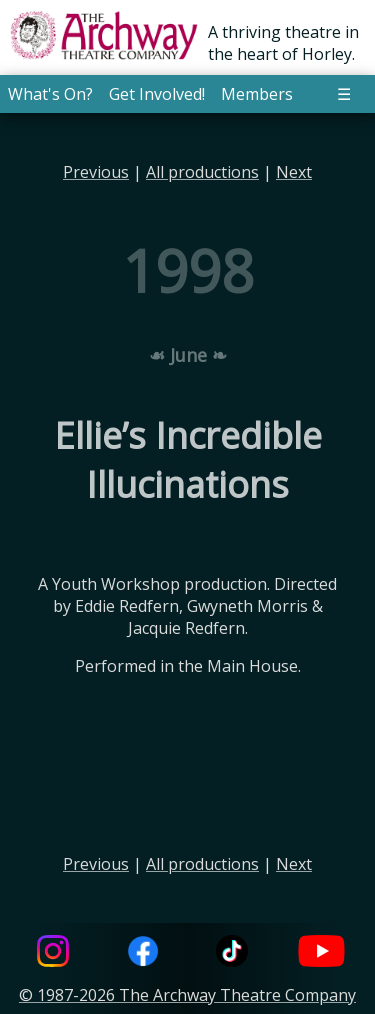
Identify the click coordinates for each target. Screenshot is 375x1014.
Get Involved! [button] (157, 94)
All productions (202, 172)
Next (294, 172)
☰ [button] (344, 94)
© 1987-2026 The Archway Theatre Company (187, 995)
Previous (96, 172)
